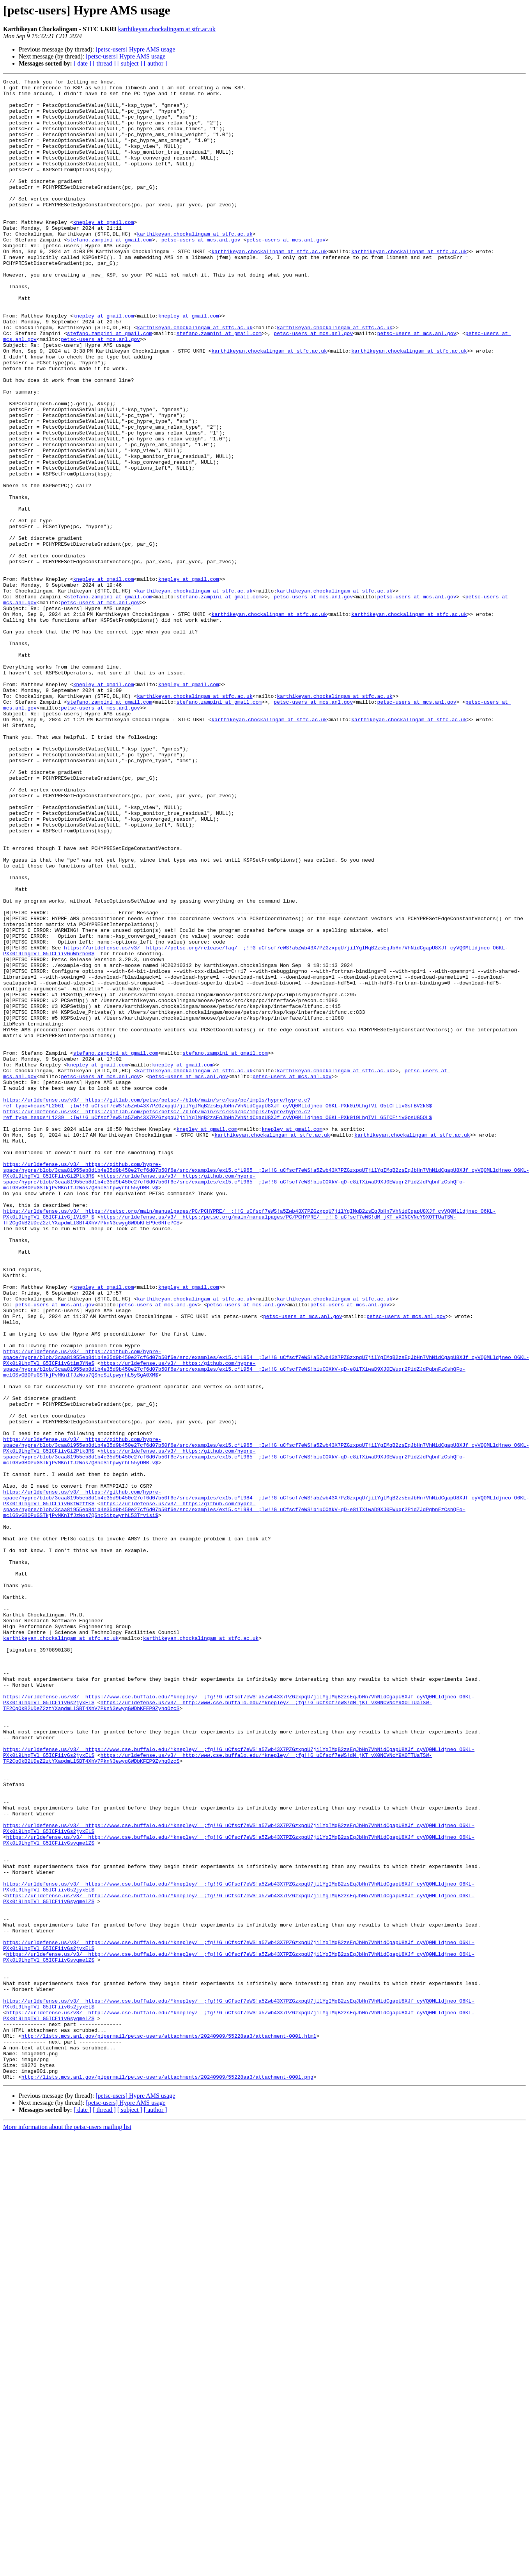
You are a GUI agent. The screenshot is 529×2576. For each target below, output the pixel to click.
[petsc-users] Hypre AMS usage (135, 49)
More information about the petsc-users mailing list (67, 2527)
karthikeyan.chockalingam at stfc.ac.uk (167, 29)
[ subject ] (129, 63)
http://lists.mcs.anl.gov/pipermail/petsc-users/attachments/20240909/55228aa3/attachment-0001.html (169, 2427)
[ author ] (155, 63)
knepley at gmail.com (103, 251)
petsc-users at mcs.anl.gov (201, 272)
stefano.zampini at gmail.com (109, 272)
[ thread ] (104, 63)
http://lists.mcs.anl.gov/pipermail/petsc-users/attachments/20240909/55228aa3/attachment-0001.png (167, 2476)
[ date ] (82, 63)
